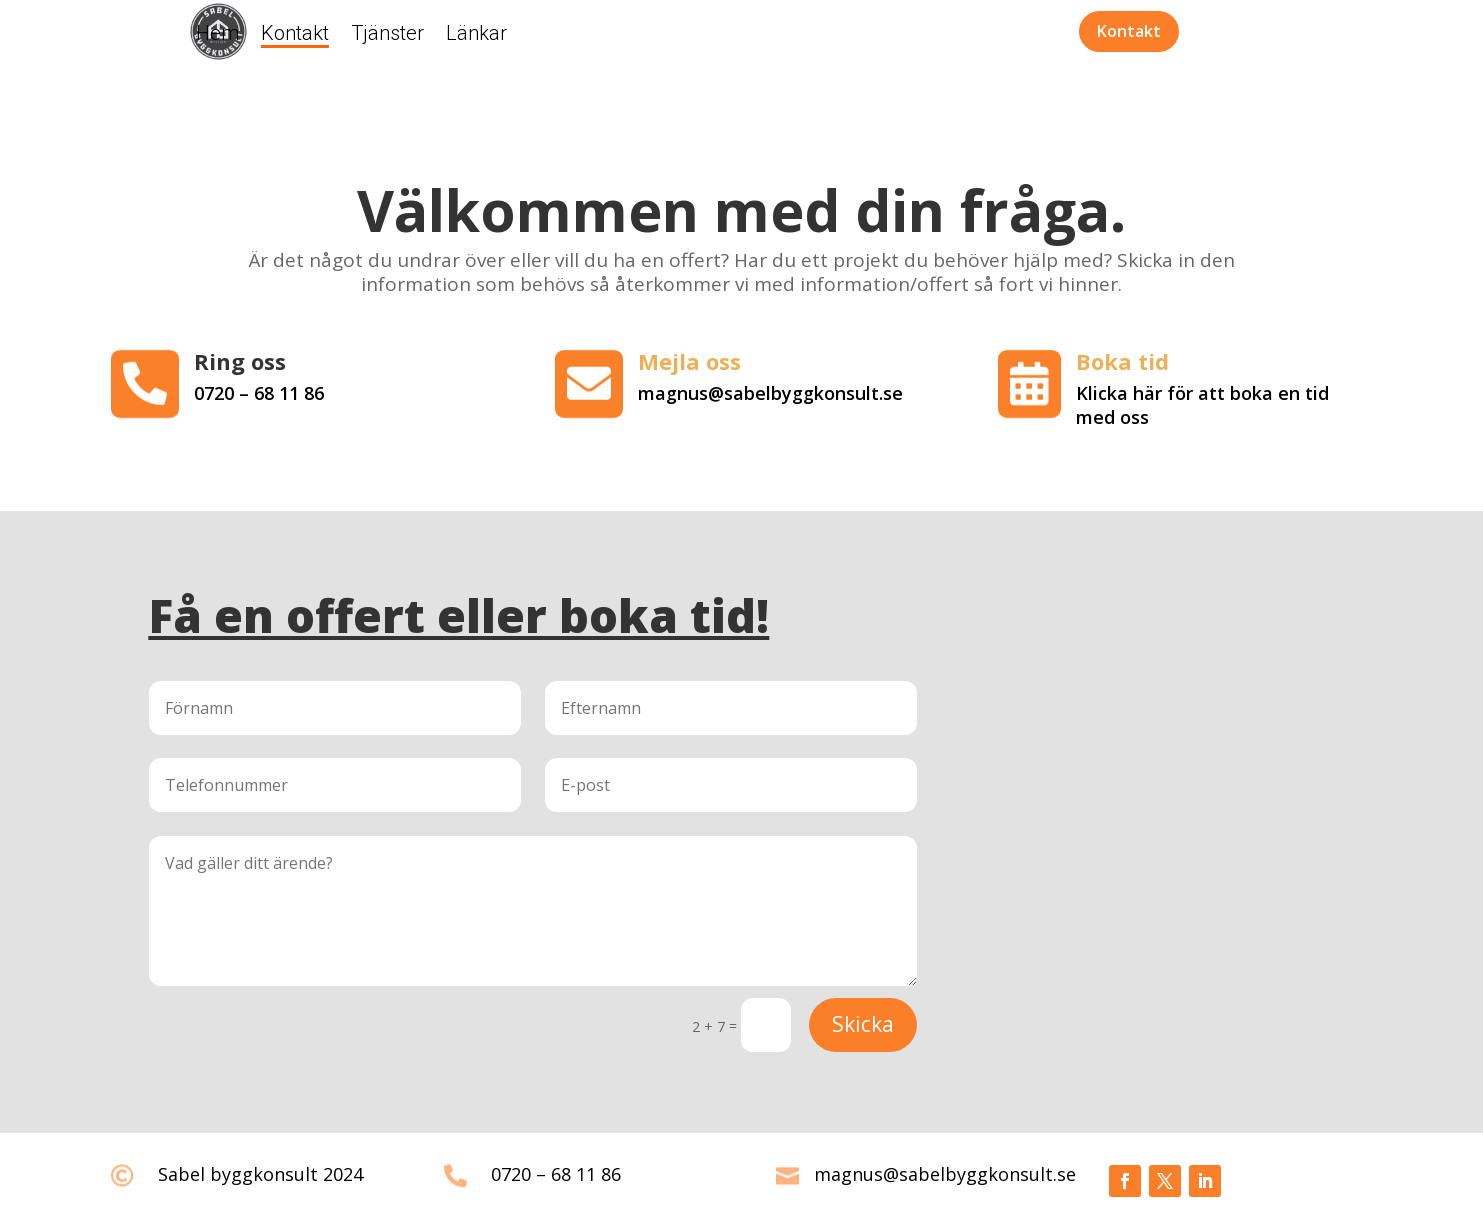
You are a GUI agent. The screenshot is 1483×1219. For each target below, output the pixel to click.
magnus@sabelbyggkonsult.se (945, 1174)
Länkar (476, 35)
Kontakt (295, 35)
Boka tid (1122, 361)
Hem (217, 35)
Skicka (863, 1024)
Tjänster (387, 35)
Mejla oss (689, 361)
